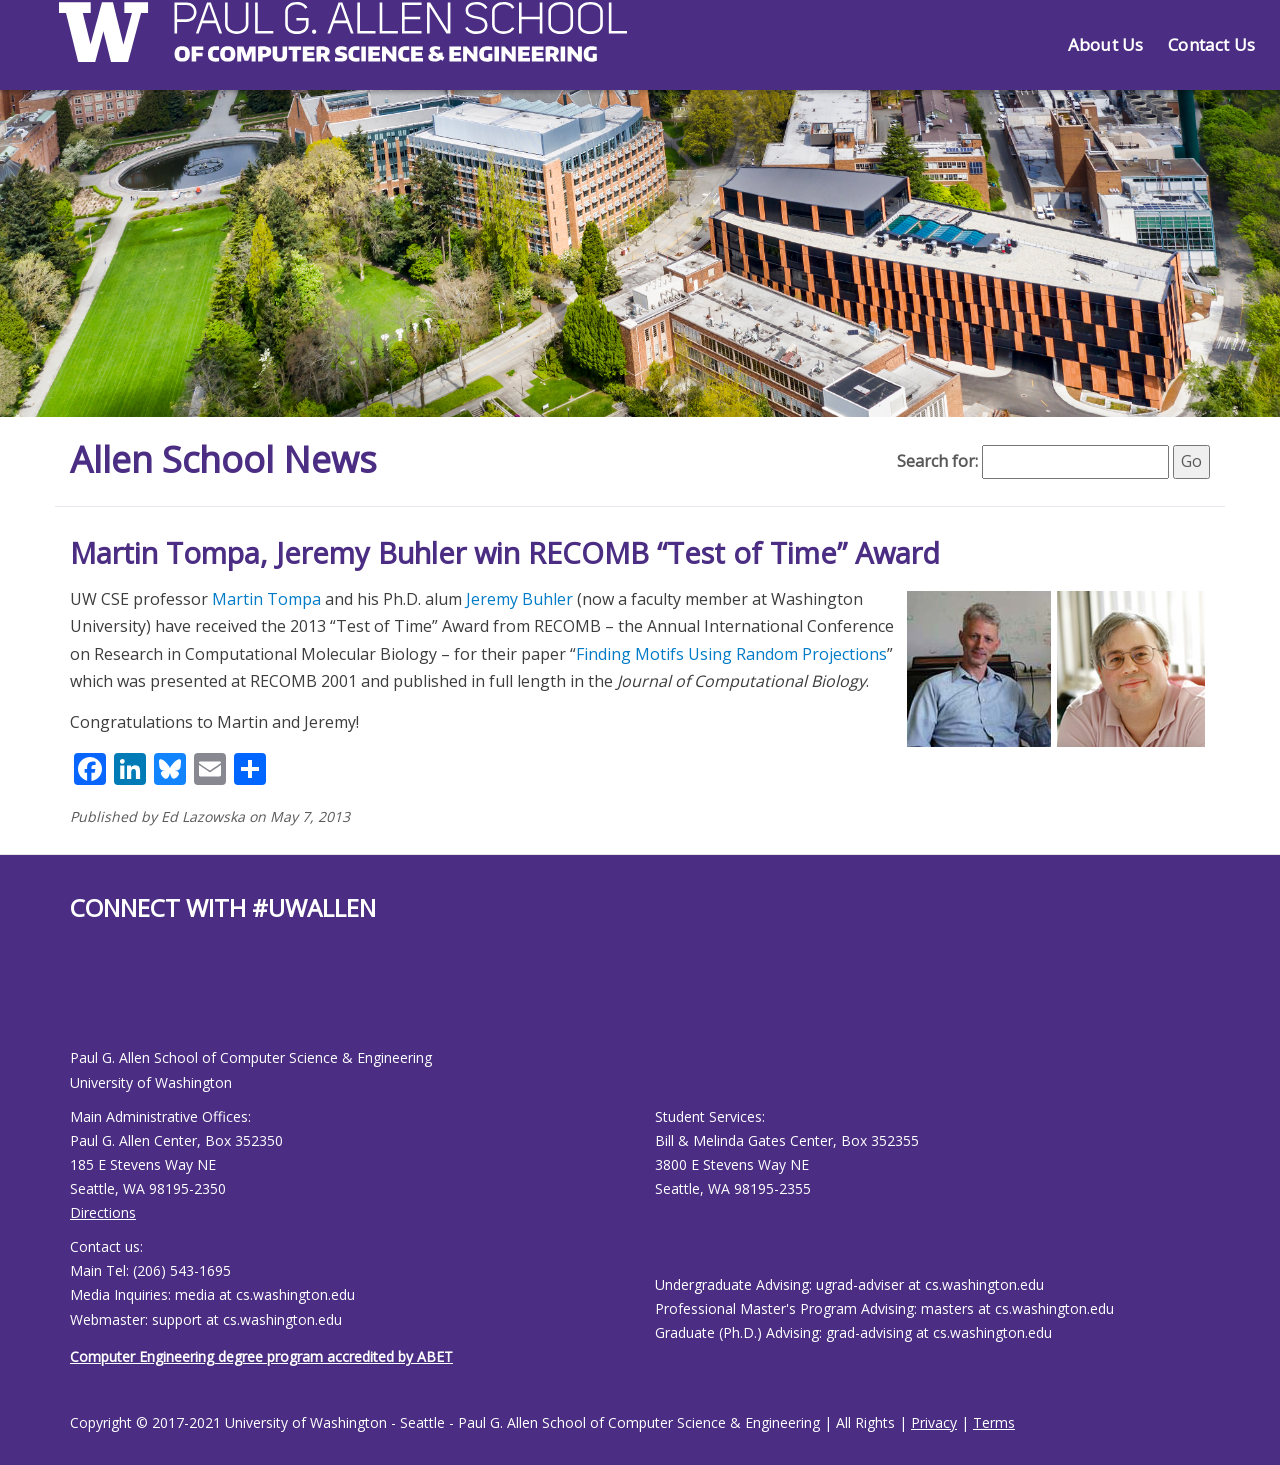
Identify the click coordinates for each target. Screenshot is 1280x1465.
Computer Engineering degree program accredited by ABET (261, 1356)
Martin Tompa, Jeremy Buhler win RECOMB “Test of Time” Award (505, 552)
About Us (1105, 44)
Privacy (934, 1422)
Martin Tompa (266, 599)
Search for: (937, 461)
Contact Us (1211, 44)
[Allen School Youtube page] (85, 1001)
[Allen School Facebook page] (75, 1001)
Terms (994, 1422)
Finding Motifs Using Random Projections (731, 654)
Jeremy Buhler (519, 599)
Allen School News (223, 459)
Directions (103, 1212)
